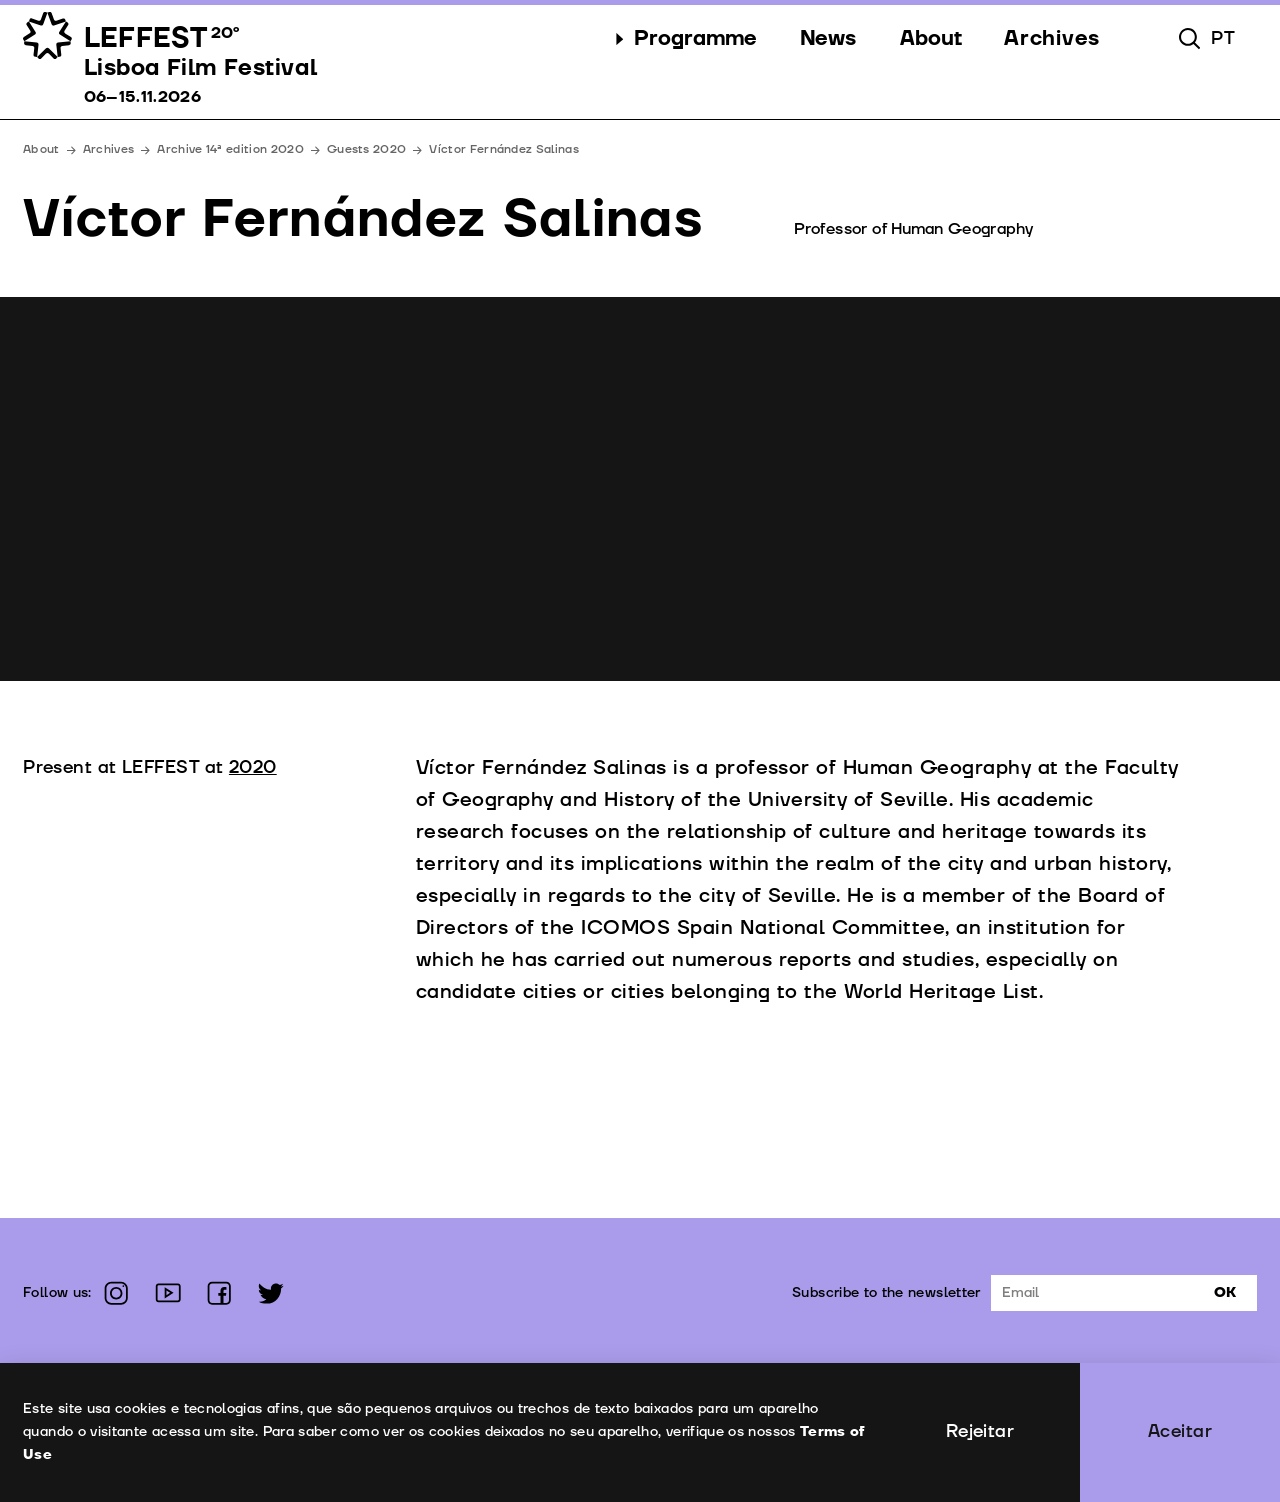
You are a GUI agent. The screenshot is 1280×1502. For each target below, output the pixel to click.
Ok (1225, 1292)
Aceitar (1180, 1431)
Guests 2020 (366, 149)
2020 (253, 767)
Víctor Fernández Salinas (503, 149)
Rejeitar (980, 1431)
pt (1223, 39)
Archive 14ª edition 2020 (230, 149)
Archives (109, 149)
